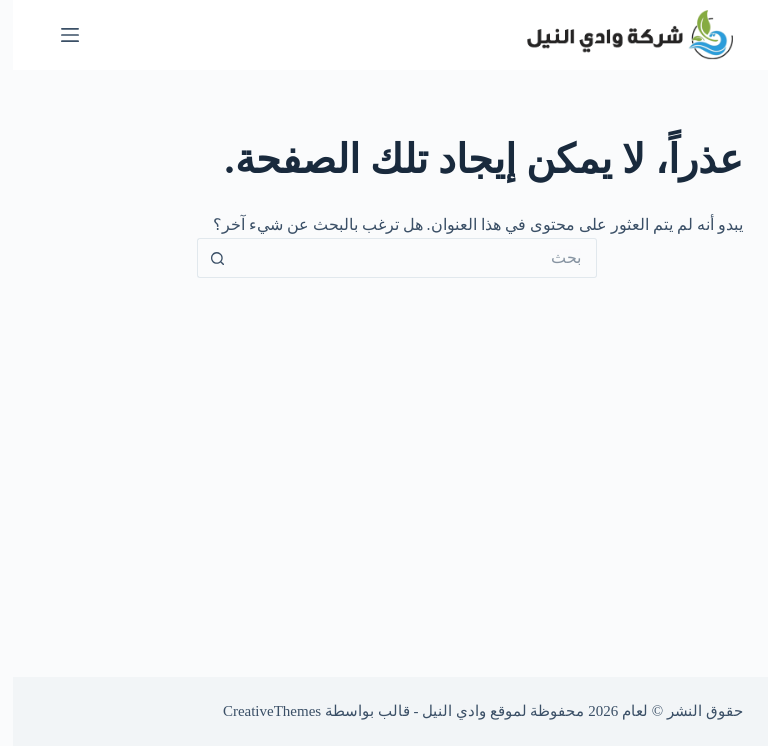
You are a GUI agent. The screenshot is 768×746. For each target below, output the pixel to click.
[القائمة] (57, 35)
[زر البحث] (204, 258)
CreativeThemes (259, 711)
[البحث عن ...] (404, 258)
